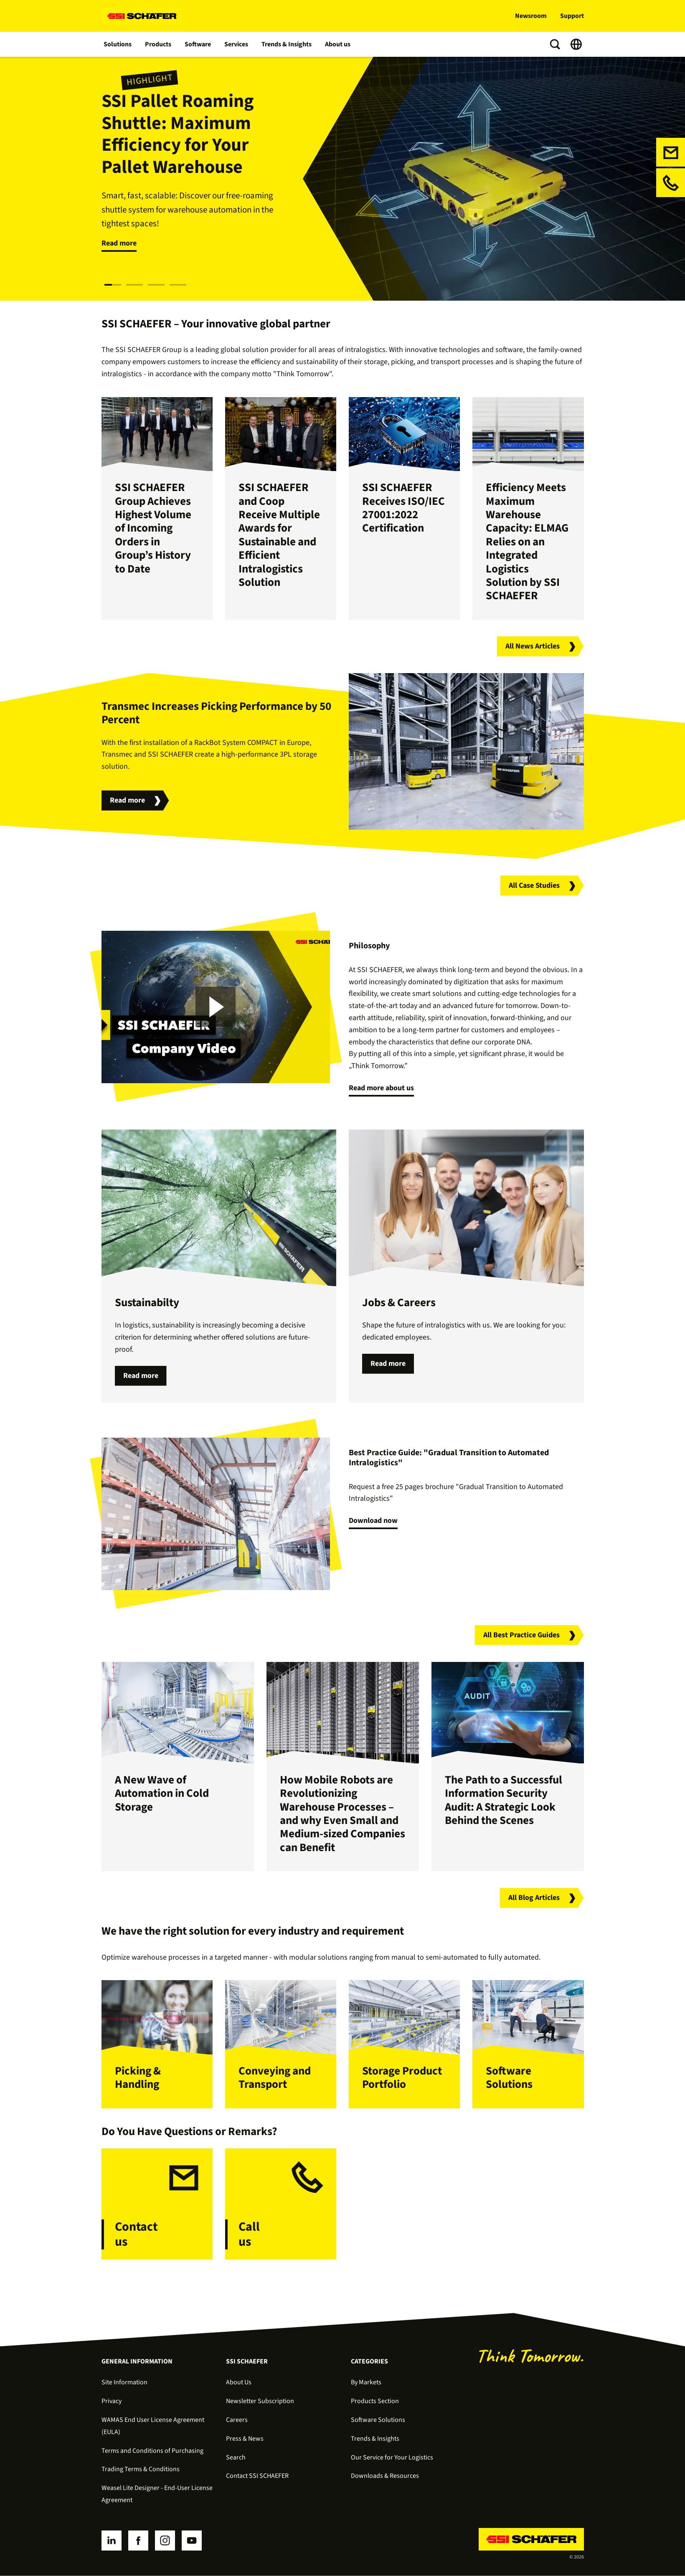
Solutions (118, 44)
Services (237, 44)
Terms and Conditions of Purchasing (152, 2450)
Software (198, 44)
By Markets (366, 2382)
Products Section (375, 2401)
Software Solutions (378, 2419)
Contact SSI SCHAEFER (257, 2475)
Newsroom (531, 15)
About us (338, 44)
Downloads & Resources (385, 2475)
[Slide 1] (112, 285)
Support (572, 15)
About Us (238, 2382)
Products (158, 44)
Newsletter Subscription (260, 2401)
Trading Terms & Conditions (140, 2469)
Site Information (124, 2382)
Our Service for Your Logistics (392, 2457)
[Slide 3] (156, 285)
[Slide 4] (178, 285)
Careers (237, 2419)
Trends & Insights (287, 44)
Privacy (111, 2401)
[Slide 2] (134, 285)
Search (236, 2457)
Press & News (245, 2438)
